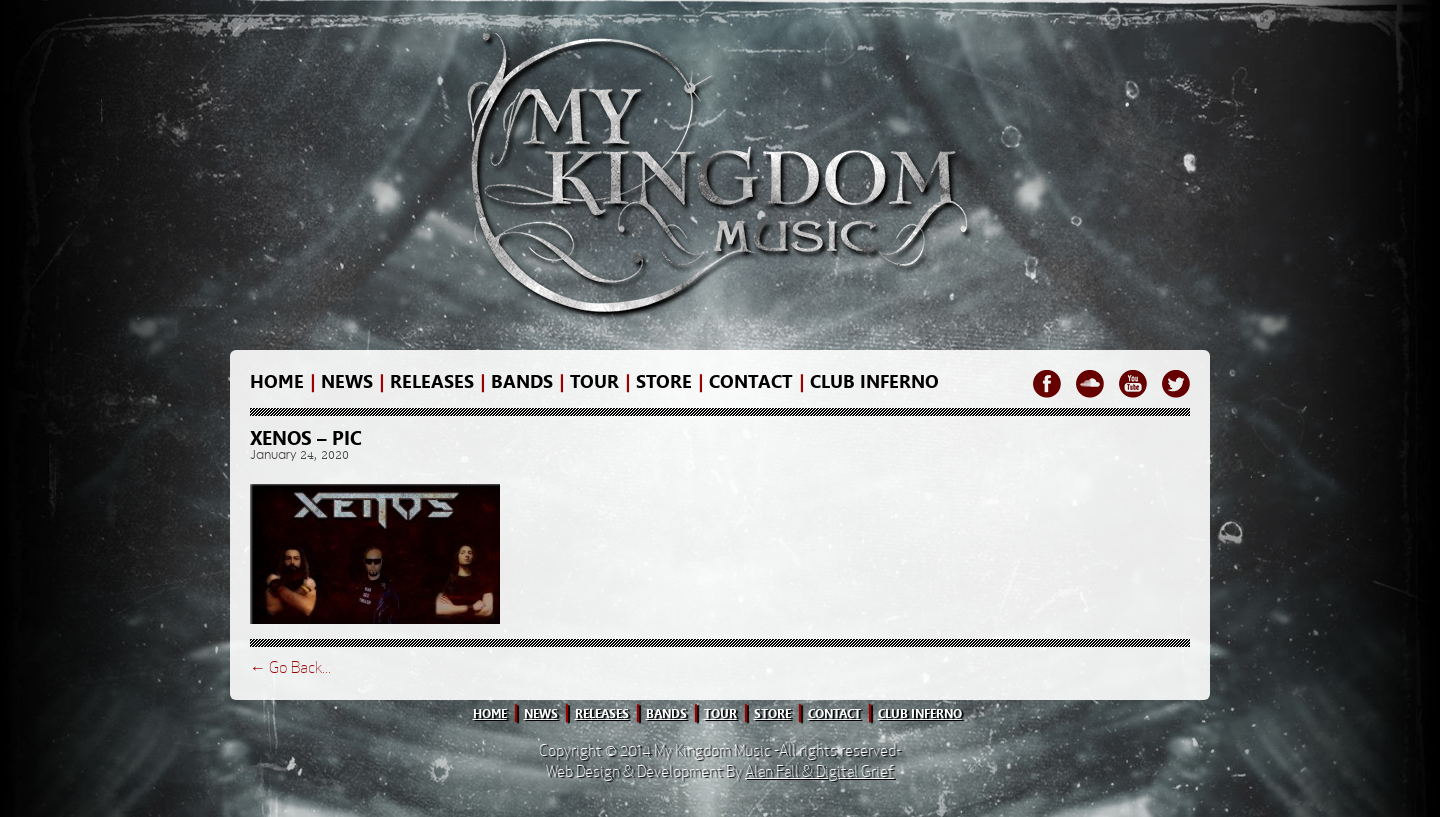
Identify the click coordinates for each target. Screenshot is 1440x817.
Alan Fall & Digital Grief (819, 771)
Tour (594, 382)
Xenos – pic (306, 438)
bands (522, 382)
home (277, 382)
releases (432, 382)
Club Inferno (874, 382)
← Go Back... (290, 667)
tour (720, 714)
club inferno (920, 714)
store (664, 382)
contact (751, 382)
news (347, 382)
